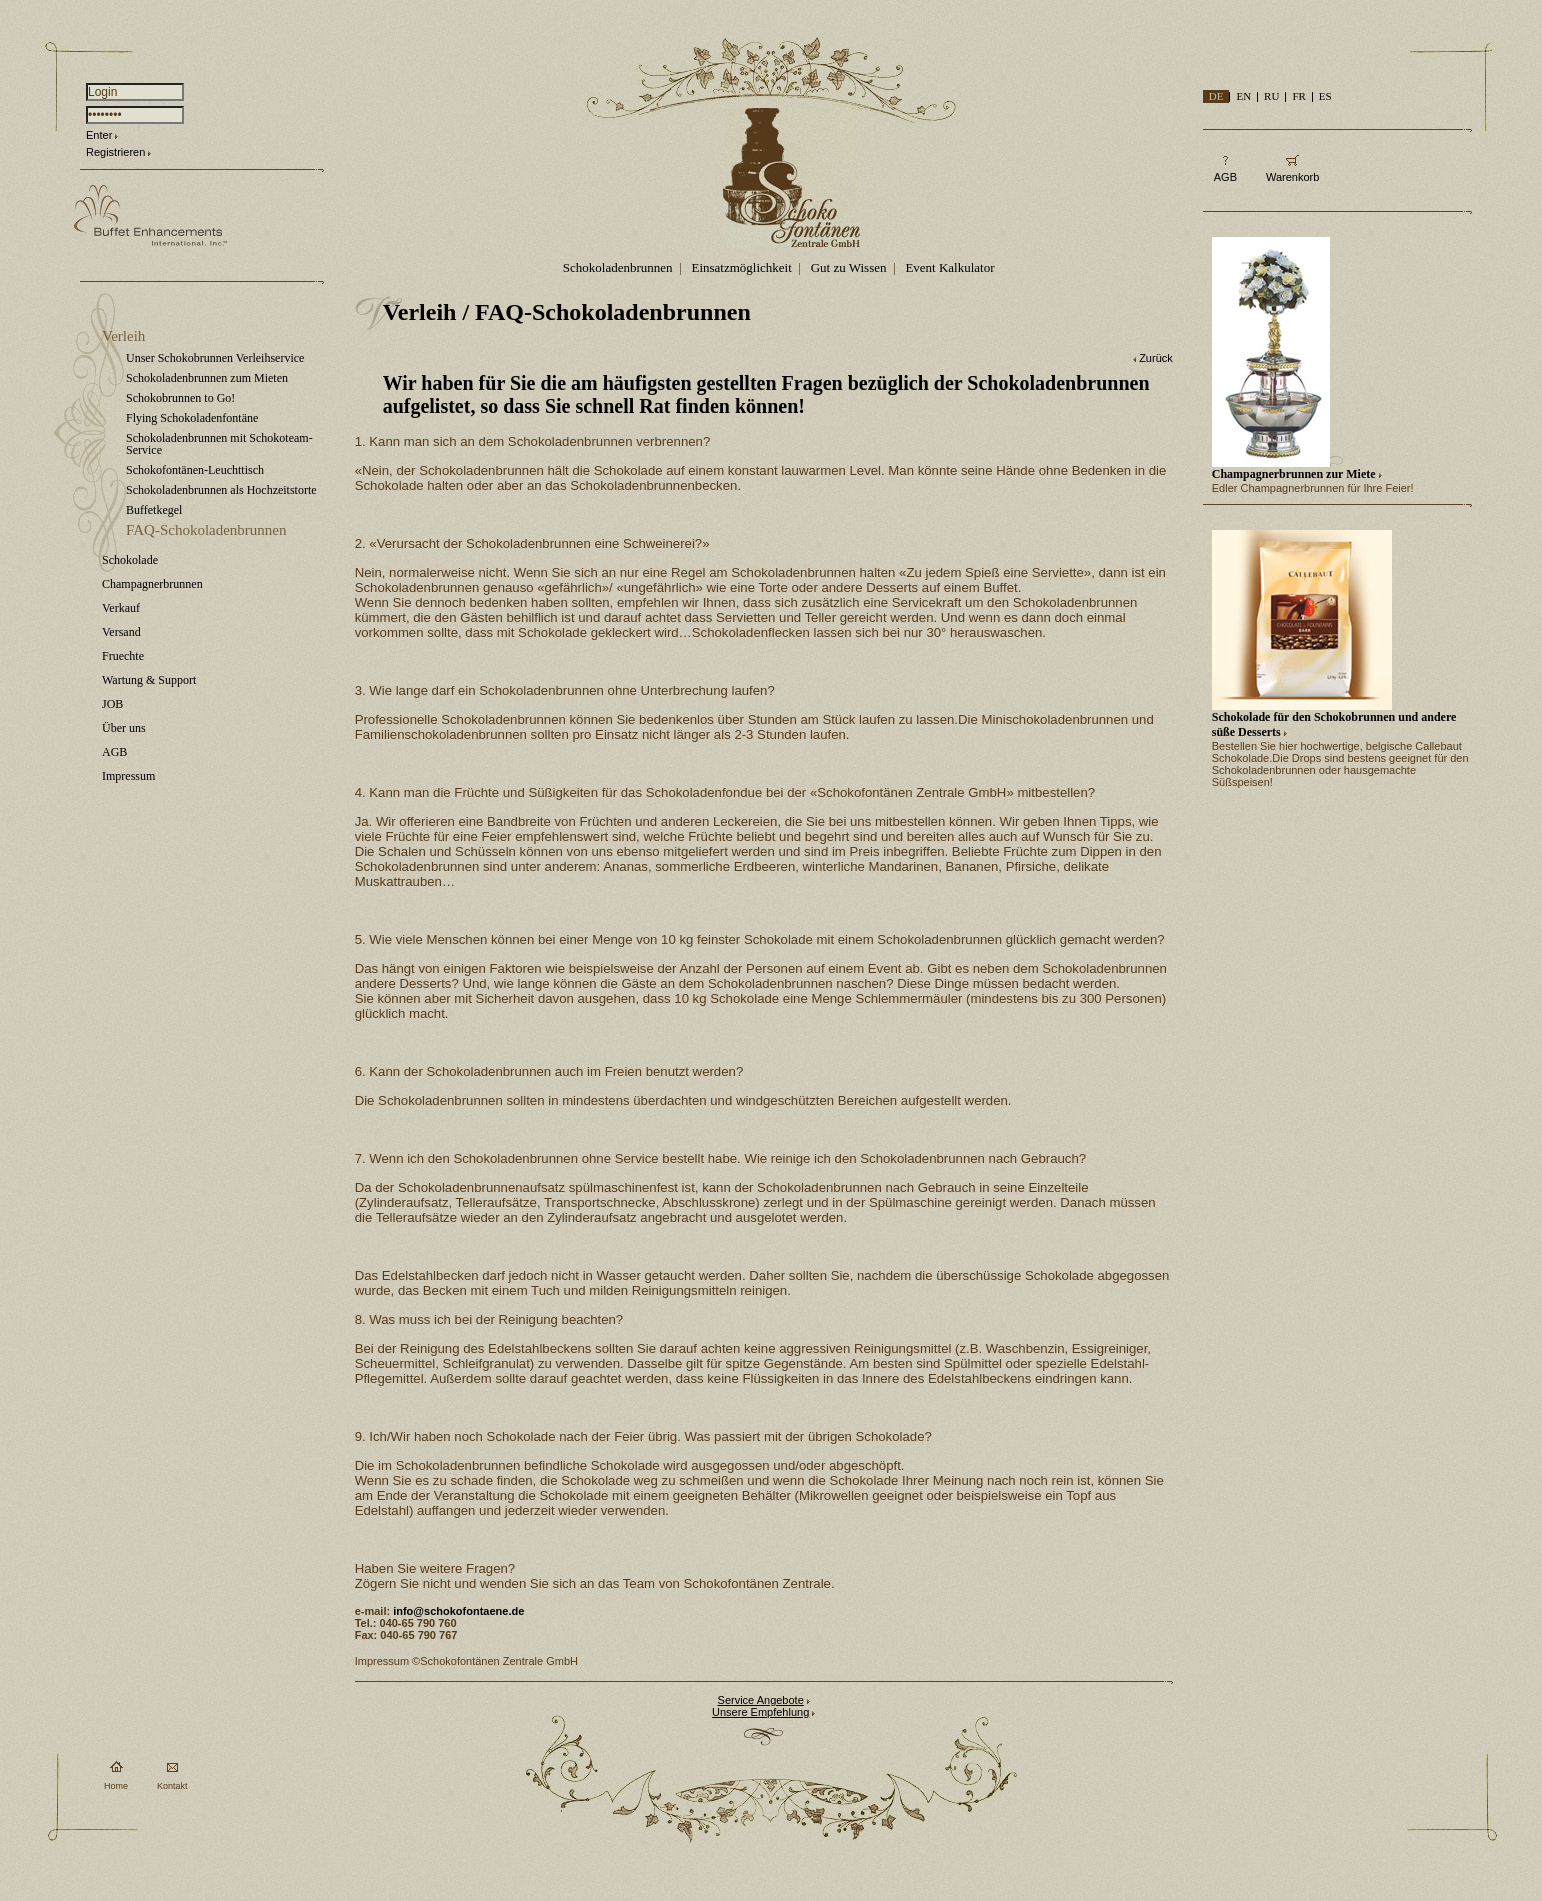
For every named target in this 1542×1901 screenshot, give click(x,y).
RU (1271, 96)
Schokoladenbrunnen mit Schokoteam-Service (219, 444)
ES (1325, 96)
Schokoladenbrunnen (618, 267)
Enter (99, 135)
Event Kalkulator (949, 267)
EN (1243, 96)
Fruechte (123, 656)
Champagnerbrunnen (152, 584)
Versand (121, 632)
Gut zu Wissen (849, 267)
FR (1298, 96)
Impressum (128, 776)
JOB (112, 704)
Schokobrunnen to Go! (180, 398)
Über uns (124, 728)
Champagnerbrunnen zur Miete (1294, 474)
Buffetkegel (154, 510)
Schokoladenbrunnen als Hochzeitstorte (221, 490)
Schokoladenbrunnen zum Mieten (207, 378)
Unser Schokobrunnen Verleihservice (215, 358)
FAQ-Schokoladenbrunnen (206, 530)
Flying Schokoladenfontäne (192, 418)
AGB (114, 752)
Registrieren (115, 152)
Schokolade (130, 560)
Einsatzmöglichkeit (741, 267)
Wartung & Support (149, 680)
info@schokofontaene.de (458, 1611)
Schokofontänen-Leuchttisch (195, 470)
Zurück (1156, 358)
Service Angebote (761, 1700)
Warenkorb (1292, 177)
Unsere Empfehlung (760, 1712)
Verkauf (121, 608)
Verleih (123, 336)
